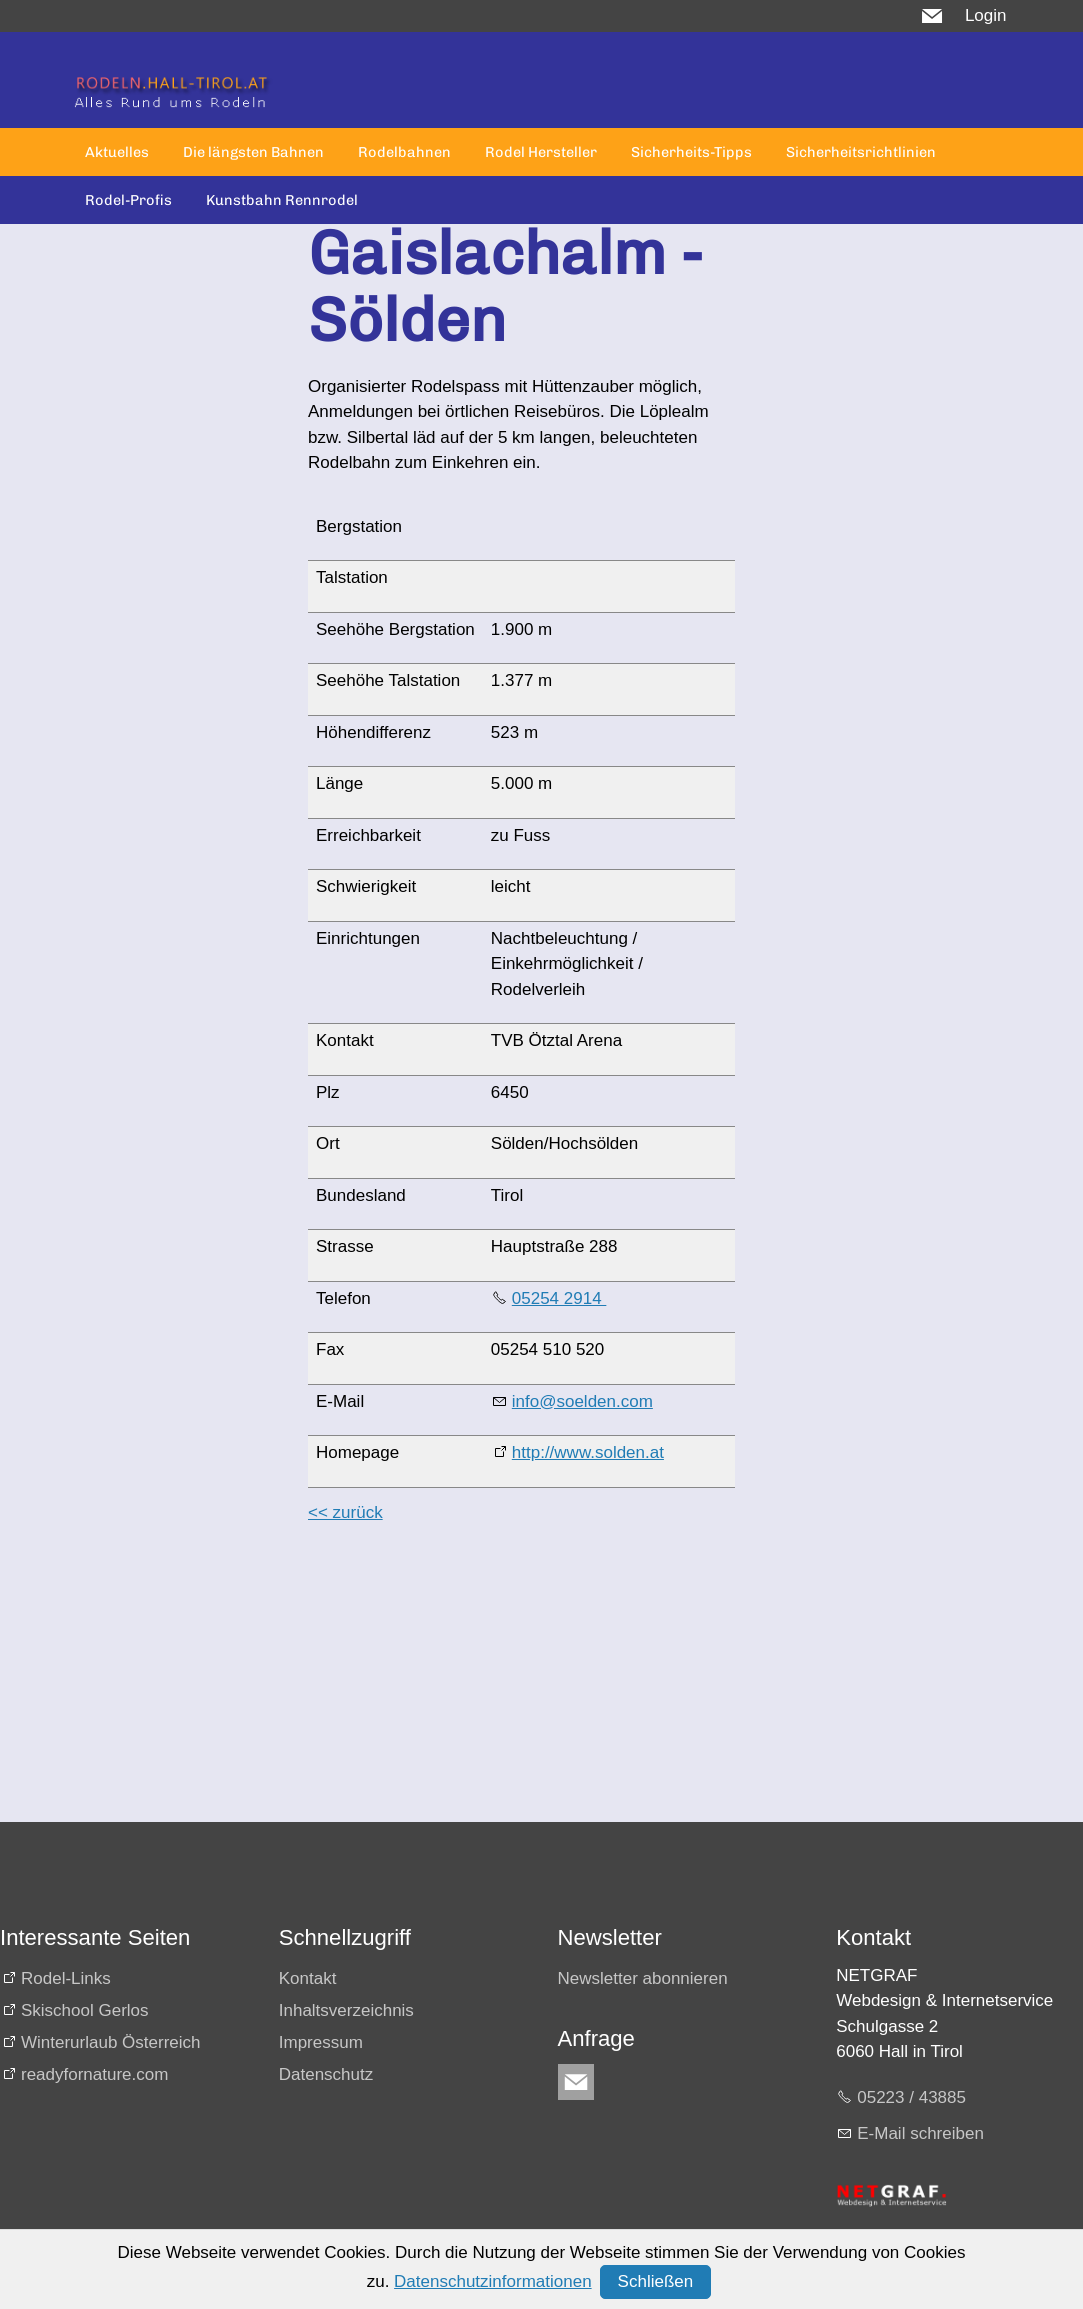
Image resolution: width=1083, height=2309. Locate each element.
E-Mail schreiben (920, 2133)
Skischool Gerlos (85, 2010)
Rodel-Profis (128, 200)
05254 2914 (559, 1298)
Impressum (321, 2042)
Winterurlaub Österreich (111, 2042)
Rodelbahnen (404, 152)
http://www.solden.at (588, 1452)
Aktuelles (117, 152)
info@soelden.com (582, 1401)
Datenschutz (326, 2074)
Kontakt (308, 1978)
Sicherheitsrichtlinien (861, 152)
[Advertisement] (513, 1682)
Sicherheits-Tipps (691, 152)
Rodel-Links (66, 1978)
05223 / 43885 (911, 2097)
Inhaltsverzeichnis (346, 2010)
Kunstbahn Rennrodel (282, 200)
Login (986, 15)
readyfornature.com (94, 2074)
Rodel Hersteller (541, 152)
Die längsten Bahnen (253, 152)
